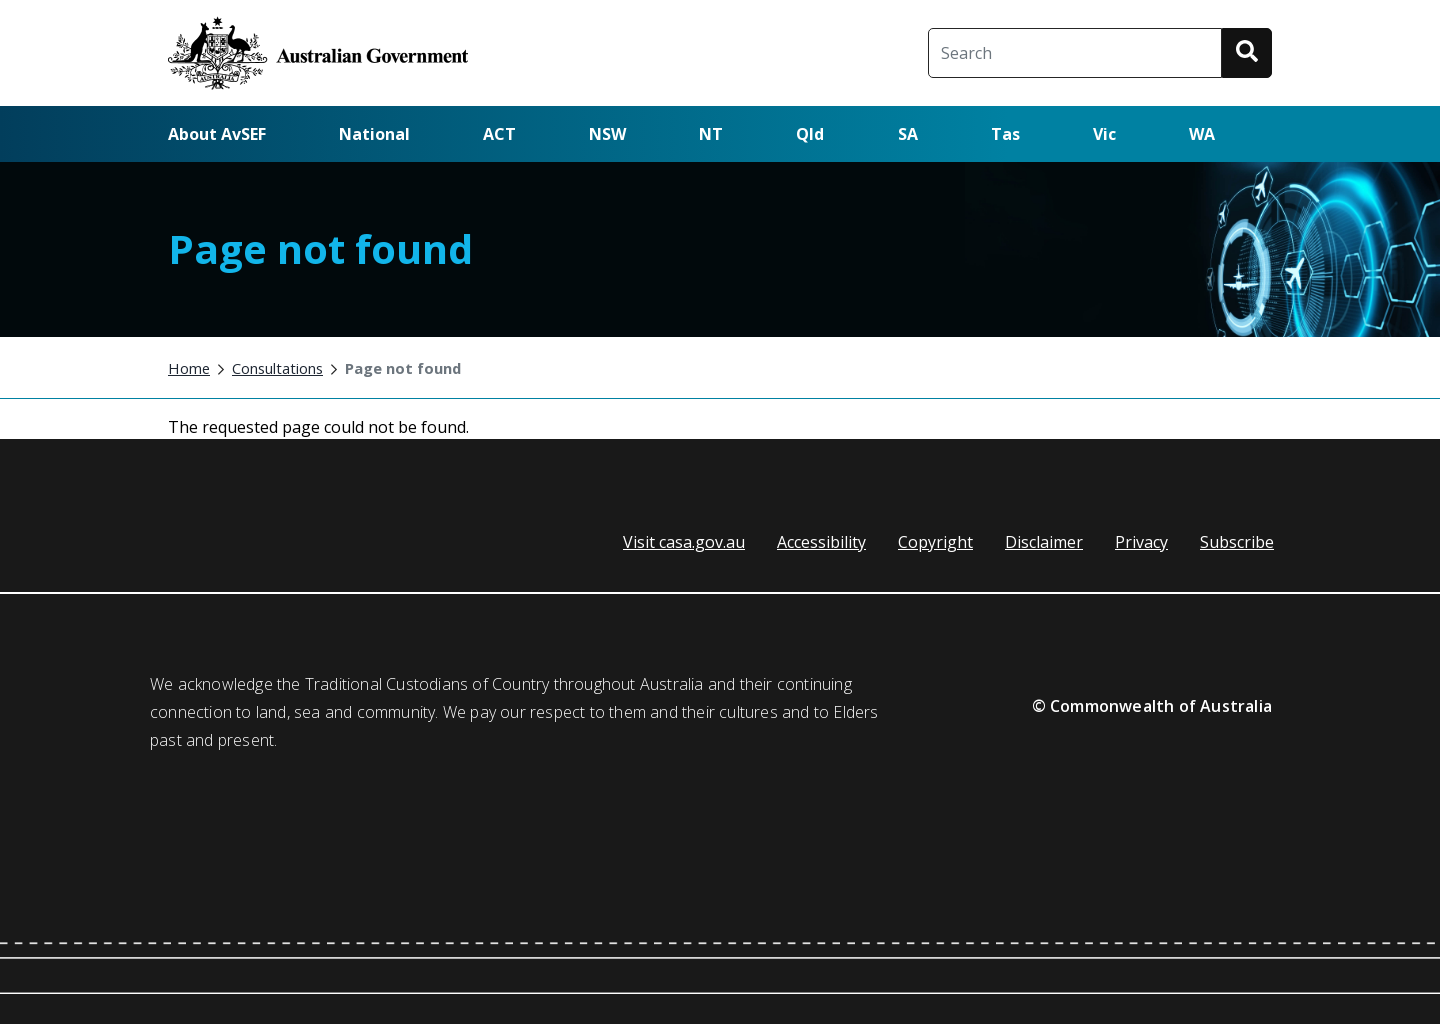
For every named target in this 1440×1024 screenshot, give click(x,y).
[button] (1247, 53)
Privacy (1141, 542)
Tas (1005, 134)
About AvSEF (217, 134)
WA (1202, 134)
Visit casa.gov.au (684, 542)
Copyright (935, 542)
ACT (499, 134)
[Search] (1075, 53)
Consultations (277, 368)
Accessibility (821, 542)
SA (908, 134)
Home (189, 368)
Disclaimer (1044, 542)
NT (711, 134)
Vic (1104, 134)
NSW (607, 134)
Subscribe (1237, 542)
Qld (810, 134)
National (374, 134)
